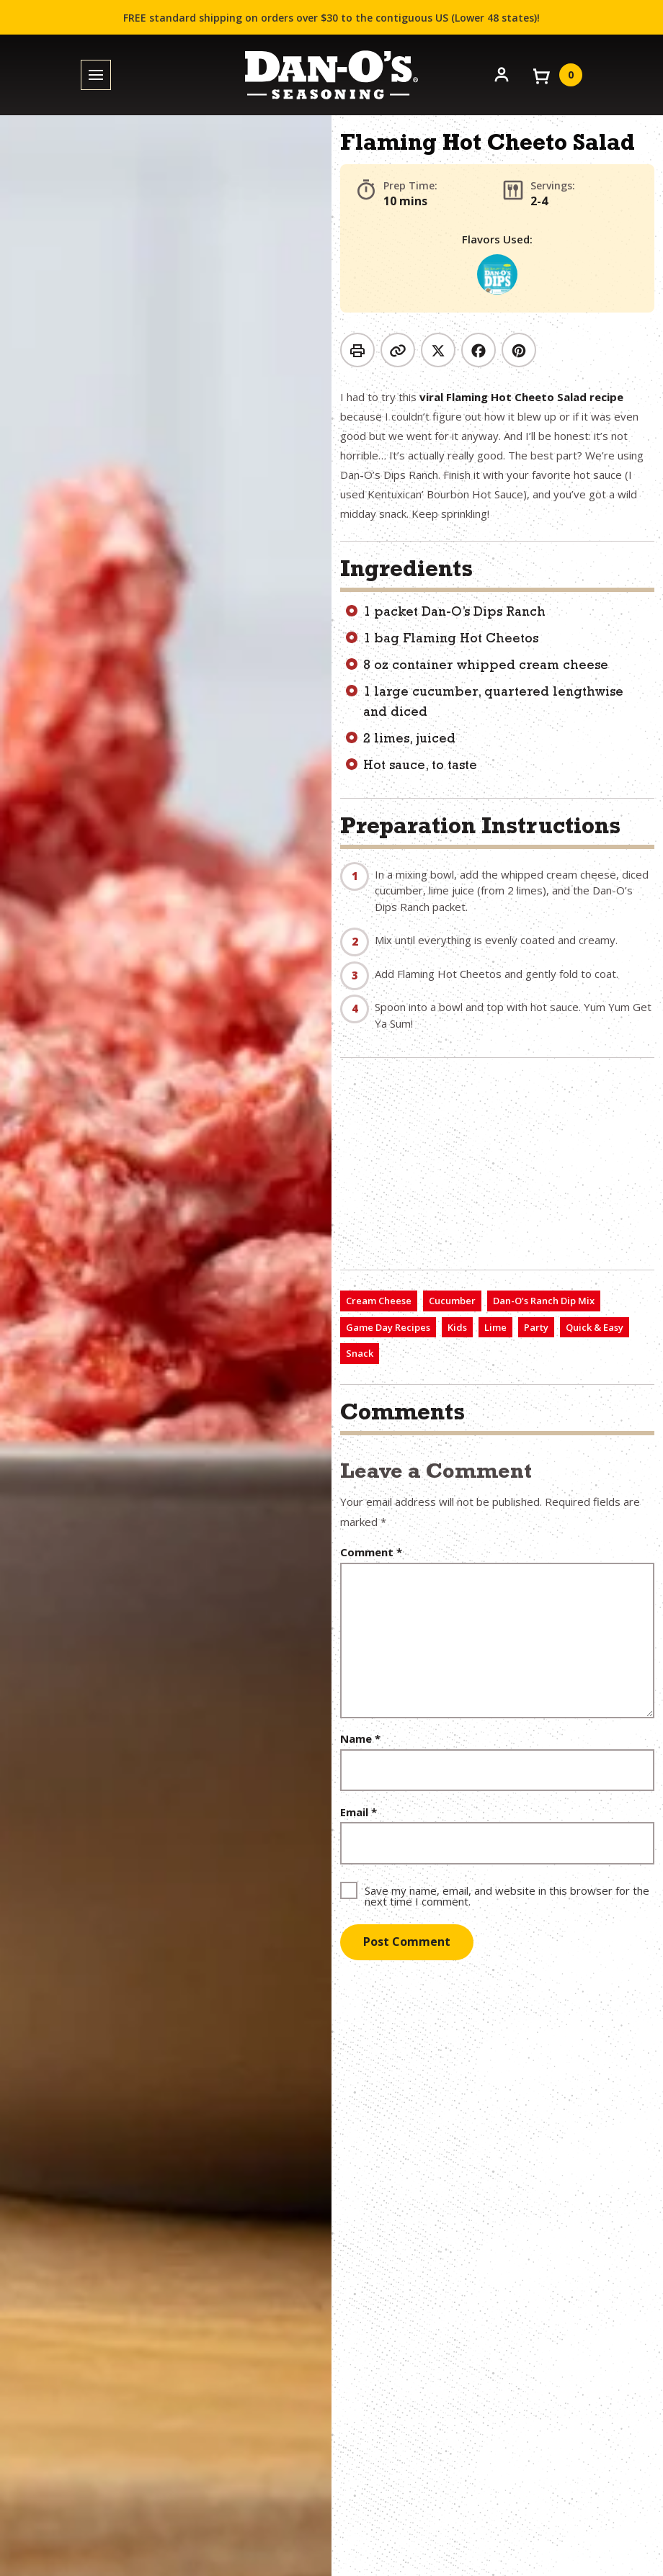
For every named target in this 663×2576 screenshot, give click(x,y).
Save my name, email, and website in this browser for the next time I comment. (507, 1895)
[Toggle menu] (96, 75)
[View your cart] (556, 74)
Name (360, 1738)
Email (358, 1812)
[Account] (501, 73)
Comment (371, 1552)
